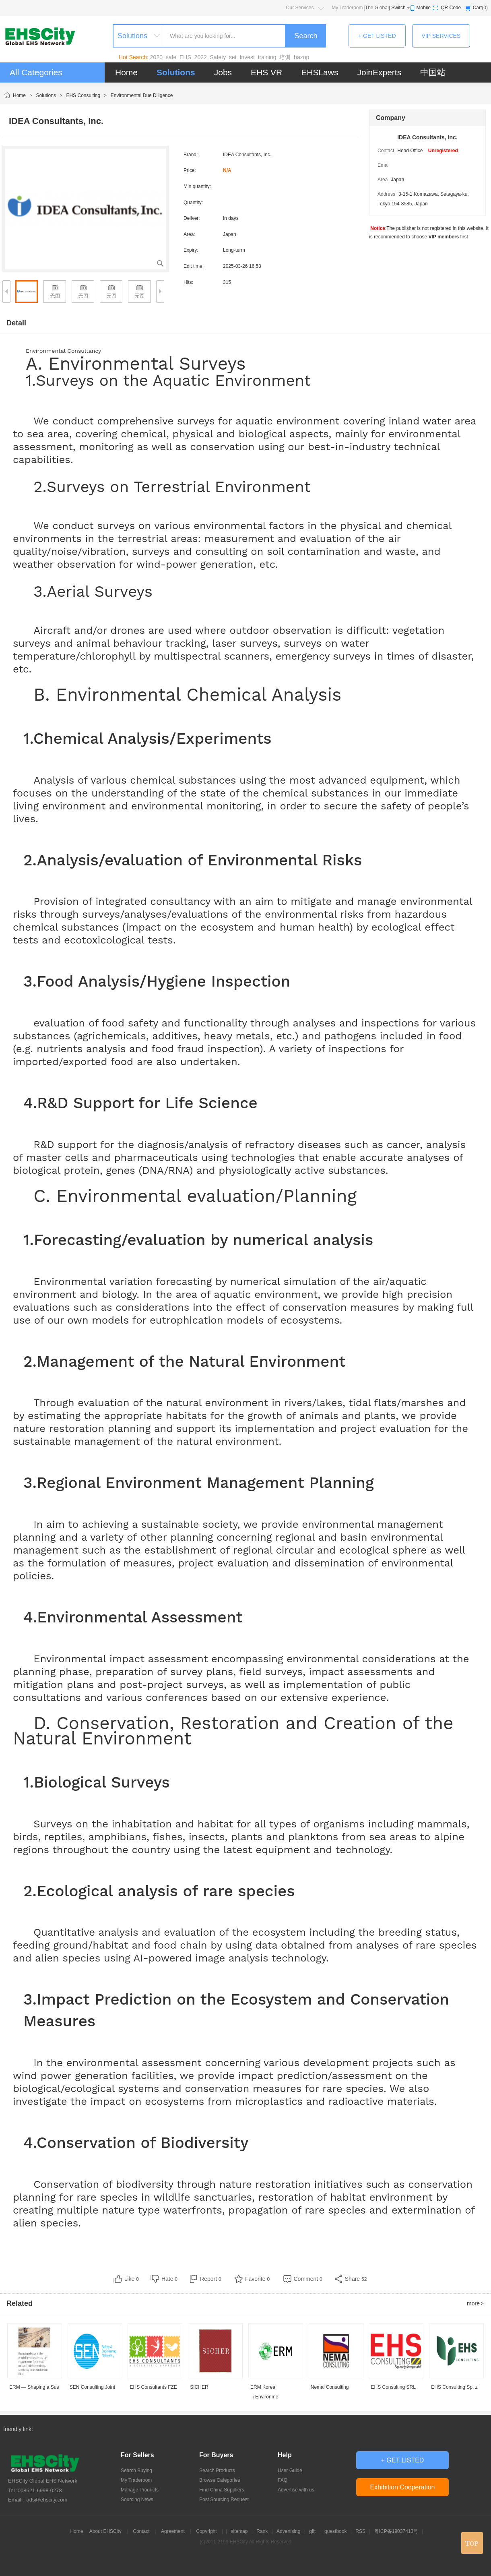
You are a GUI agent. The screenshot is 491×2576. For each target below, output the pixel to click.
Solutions (176, 72)
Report (210, 2279)
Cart (477, 7)
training (267, 57)
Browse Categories (219, 2480)
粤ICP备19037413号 (396, 2531)
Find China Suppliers (221, 2490)
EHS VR (266, 72)
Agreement (173, 2531)
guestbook (335, 2531)
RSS (360, 2531)
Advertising (288, 2531)
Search (305, 36)
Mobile (424, 7)
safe (171, 57)
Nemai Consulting (330, 2387)
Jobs (223, 72)
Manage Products (140, 2490)
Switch (398, 7)
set (233, 57)
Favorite (257, 2279)
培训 (285, 57)
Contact (141, 2531)
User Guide (290, 2470)
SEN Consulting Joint (92, 2387)
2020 (156, 57)
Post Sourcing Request (224, 2499)
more (476, 2303)
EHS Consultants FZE (153, 2387)
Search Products (217, 2470)
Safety (218, 57)
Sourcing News (137, 2499)
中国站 (433, 72)
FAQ (282, 2480)
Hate (169, 2279)
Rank (262, 2531)
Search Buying (136, 2470)
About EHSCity (105, 2531)
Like (131, 2279)
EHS (185, 57)
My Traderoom (347, 7)
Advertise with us (296, 2490)
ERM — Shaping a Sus (34, 2387)
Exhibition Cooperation (402, 2487)
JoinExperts (379, 72)
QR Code (451, 7)
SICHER (199, 2387)
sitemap (239, 2531)
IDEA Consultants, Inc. (427, 137)
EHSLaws (319, 72)
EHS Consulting (83, 95)
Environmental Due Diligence (142, 95)
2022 (200, 57)
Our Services (300, 7)
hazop (301, 57)
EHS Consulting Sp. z (454, 2387)
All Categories (36, 72)
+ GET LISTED (377, 36)
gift (312, 2531)
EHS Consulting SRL (393, 2387)
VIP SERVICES (441, 36)
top (472, 2543)
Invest (246, 57)
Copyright (206, 2531)
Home (126, 72)
